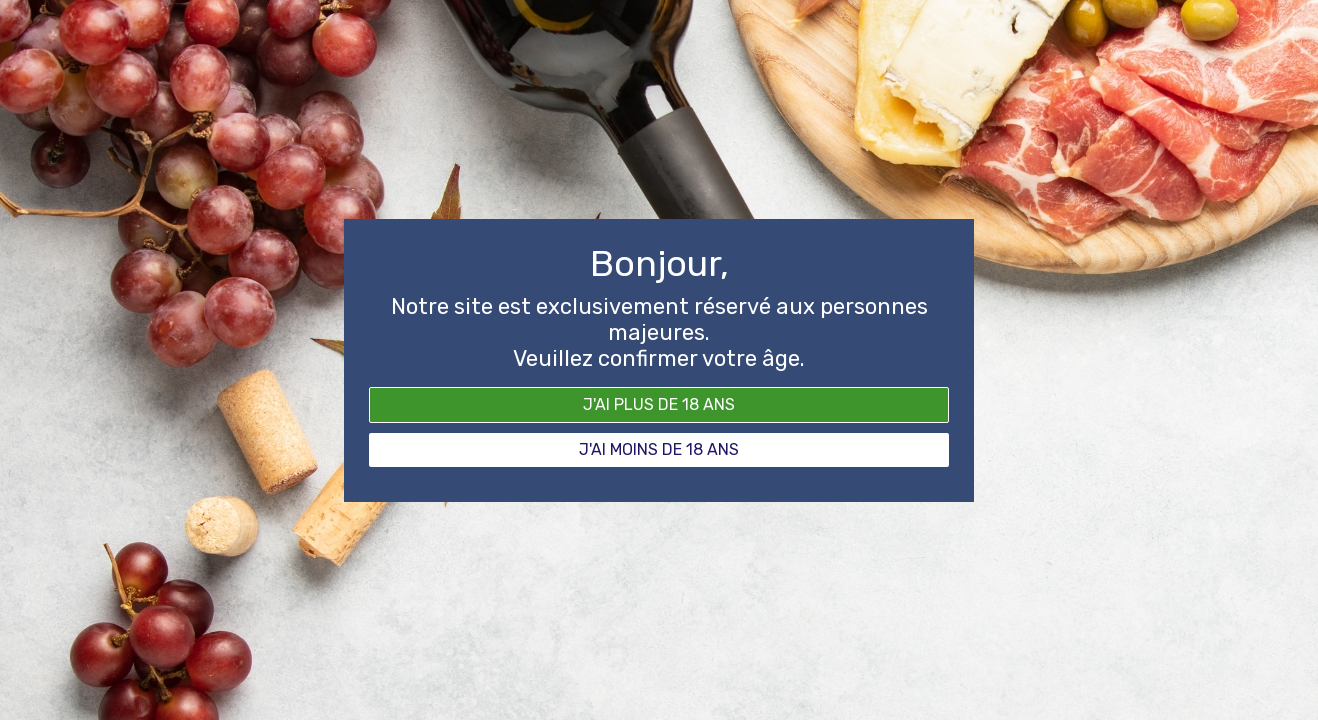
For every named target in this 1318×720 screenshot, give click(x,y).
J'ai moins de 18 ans (659, 449)
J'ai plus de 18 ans (659, 404)
